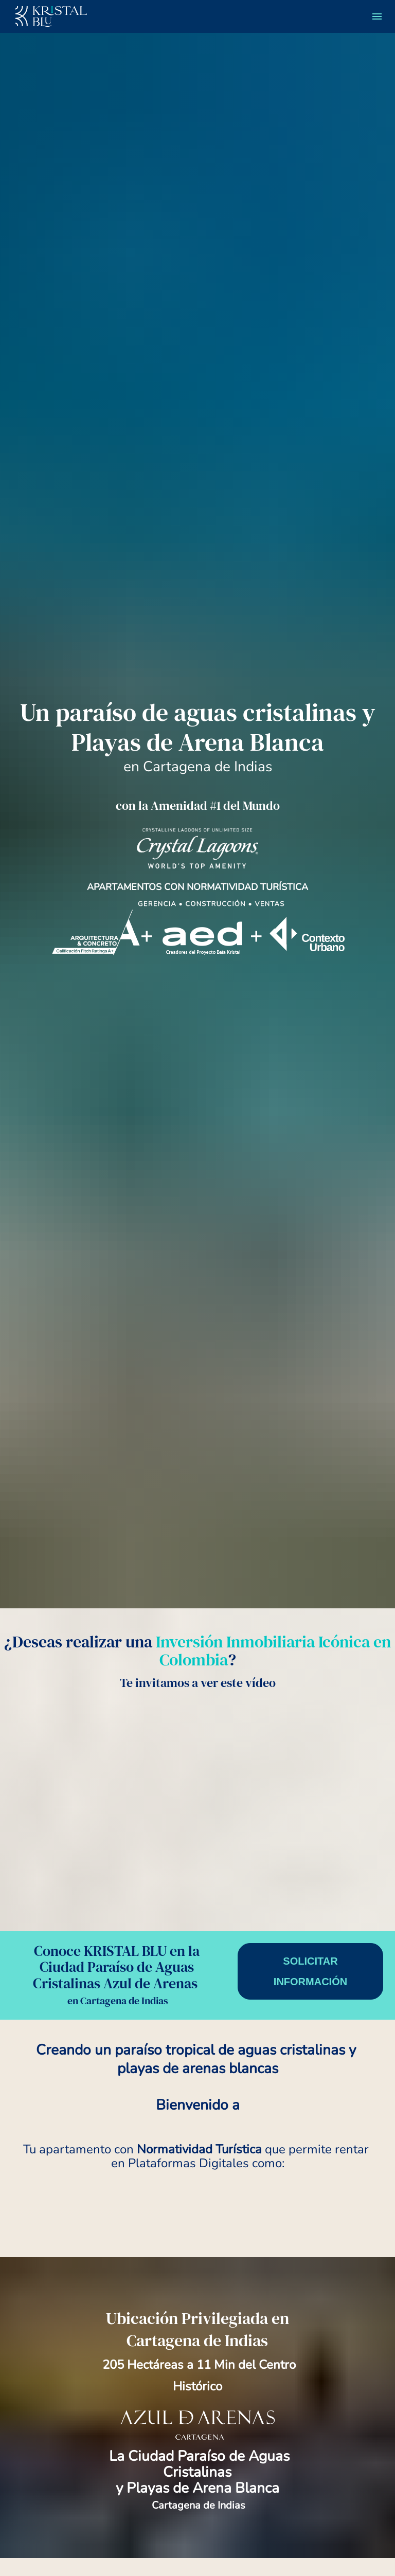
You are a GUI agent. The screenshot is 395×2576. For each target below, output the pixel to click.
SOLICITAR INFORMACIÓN (310, 2328)
